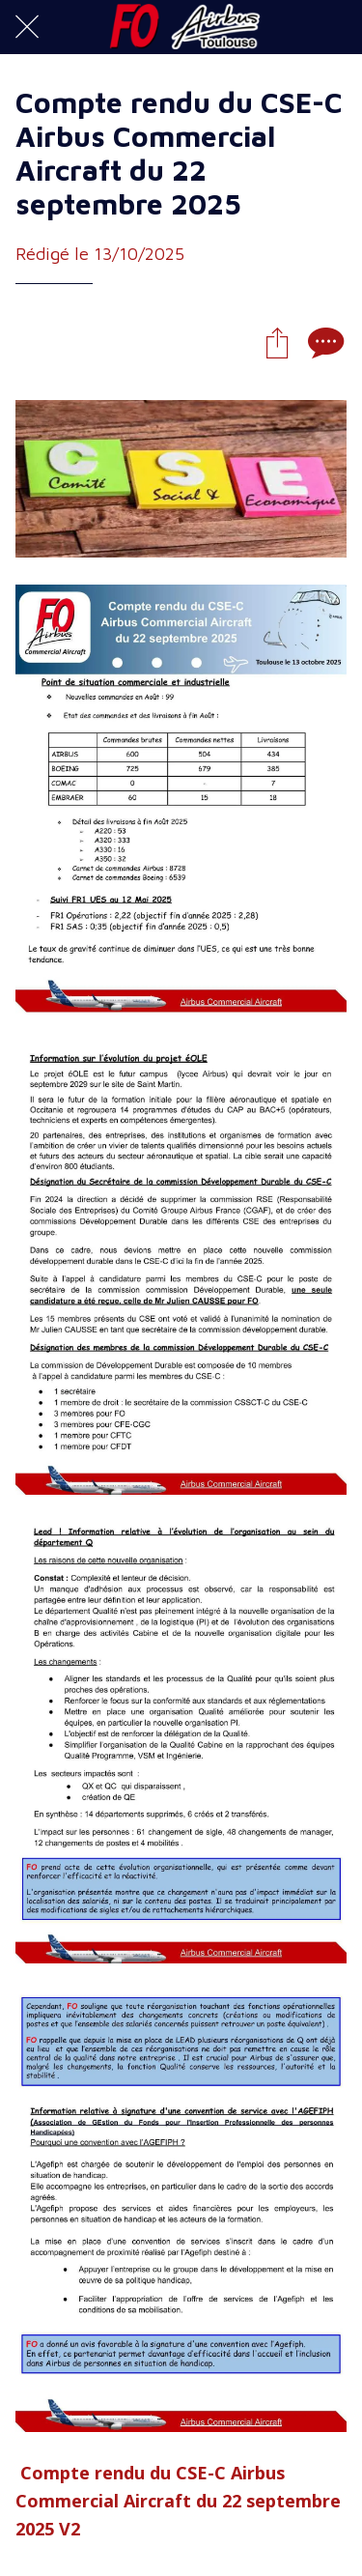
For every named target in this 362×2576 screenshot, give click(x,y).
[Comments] (323, 342)
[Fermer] (27, 27)
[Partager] (277, 342)
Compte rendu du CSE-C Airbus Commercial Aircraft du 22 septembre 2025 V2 (178, 2500)
